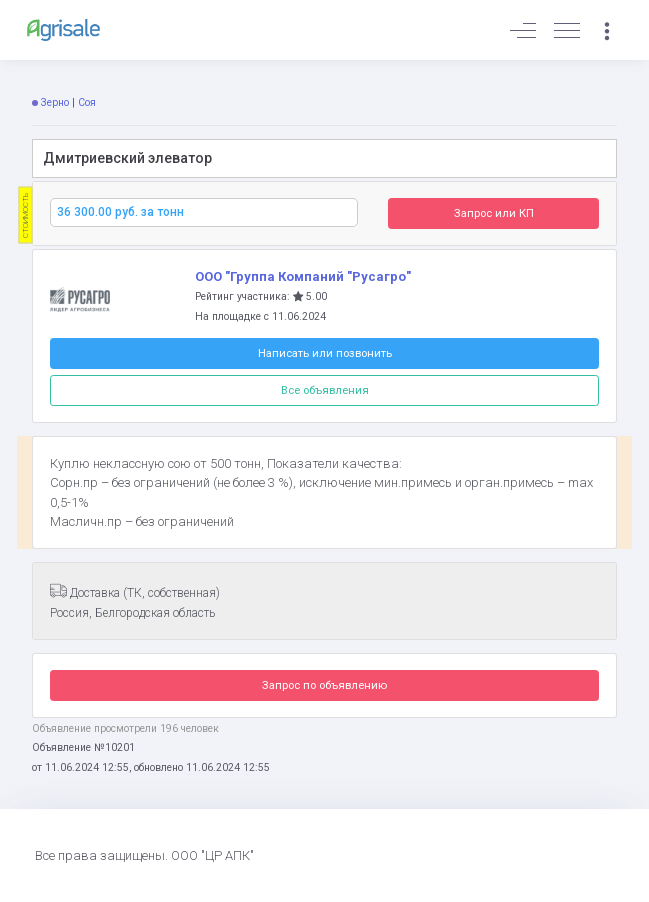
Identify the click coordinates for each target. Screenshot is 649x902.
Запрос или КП (494, 213)
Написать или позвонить (325, 353)
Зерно (55, 102)
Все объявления (325, 390)
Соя (87, 102)
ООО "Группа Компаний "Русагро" (303, 276)
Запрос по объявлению (324, 685)
